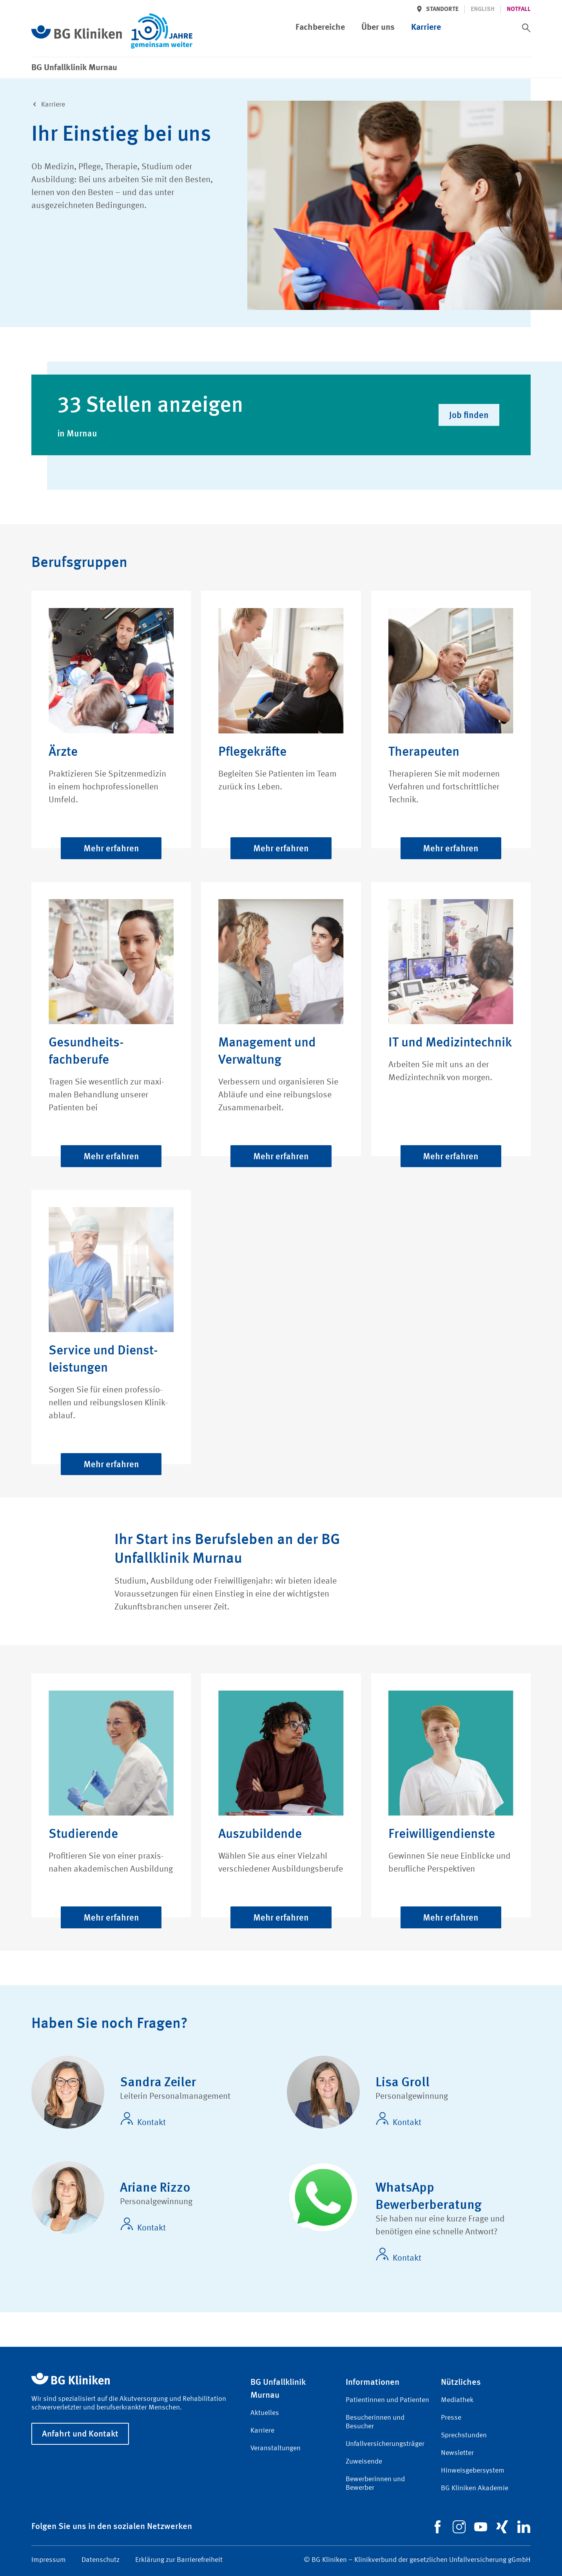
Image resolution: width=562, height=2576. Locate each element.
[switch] (526, 27)
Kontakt (143, 2119)
